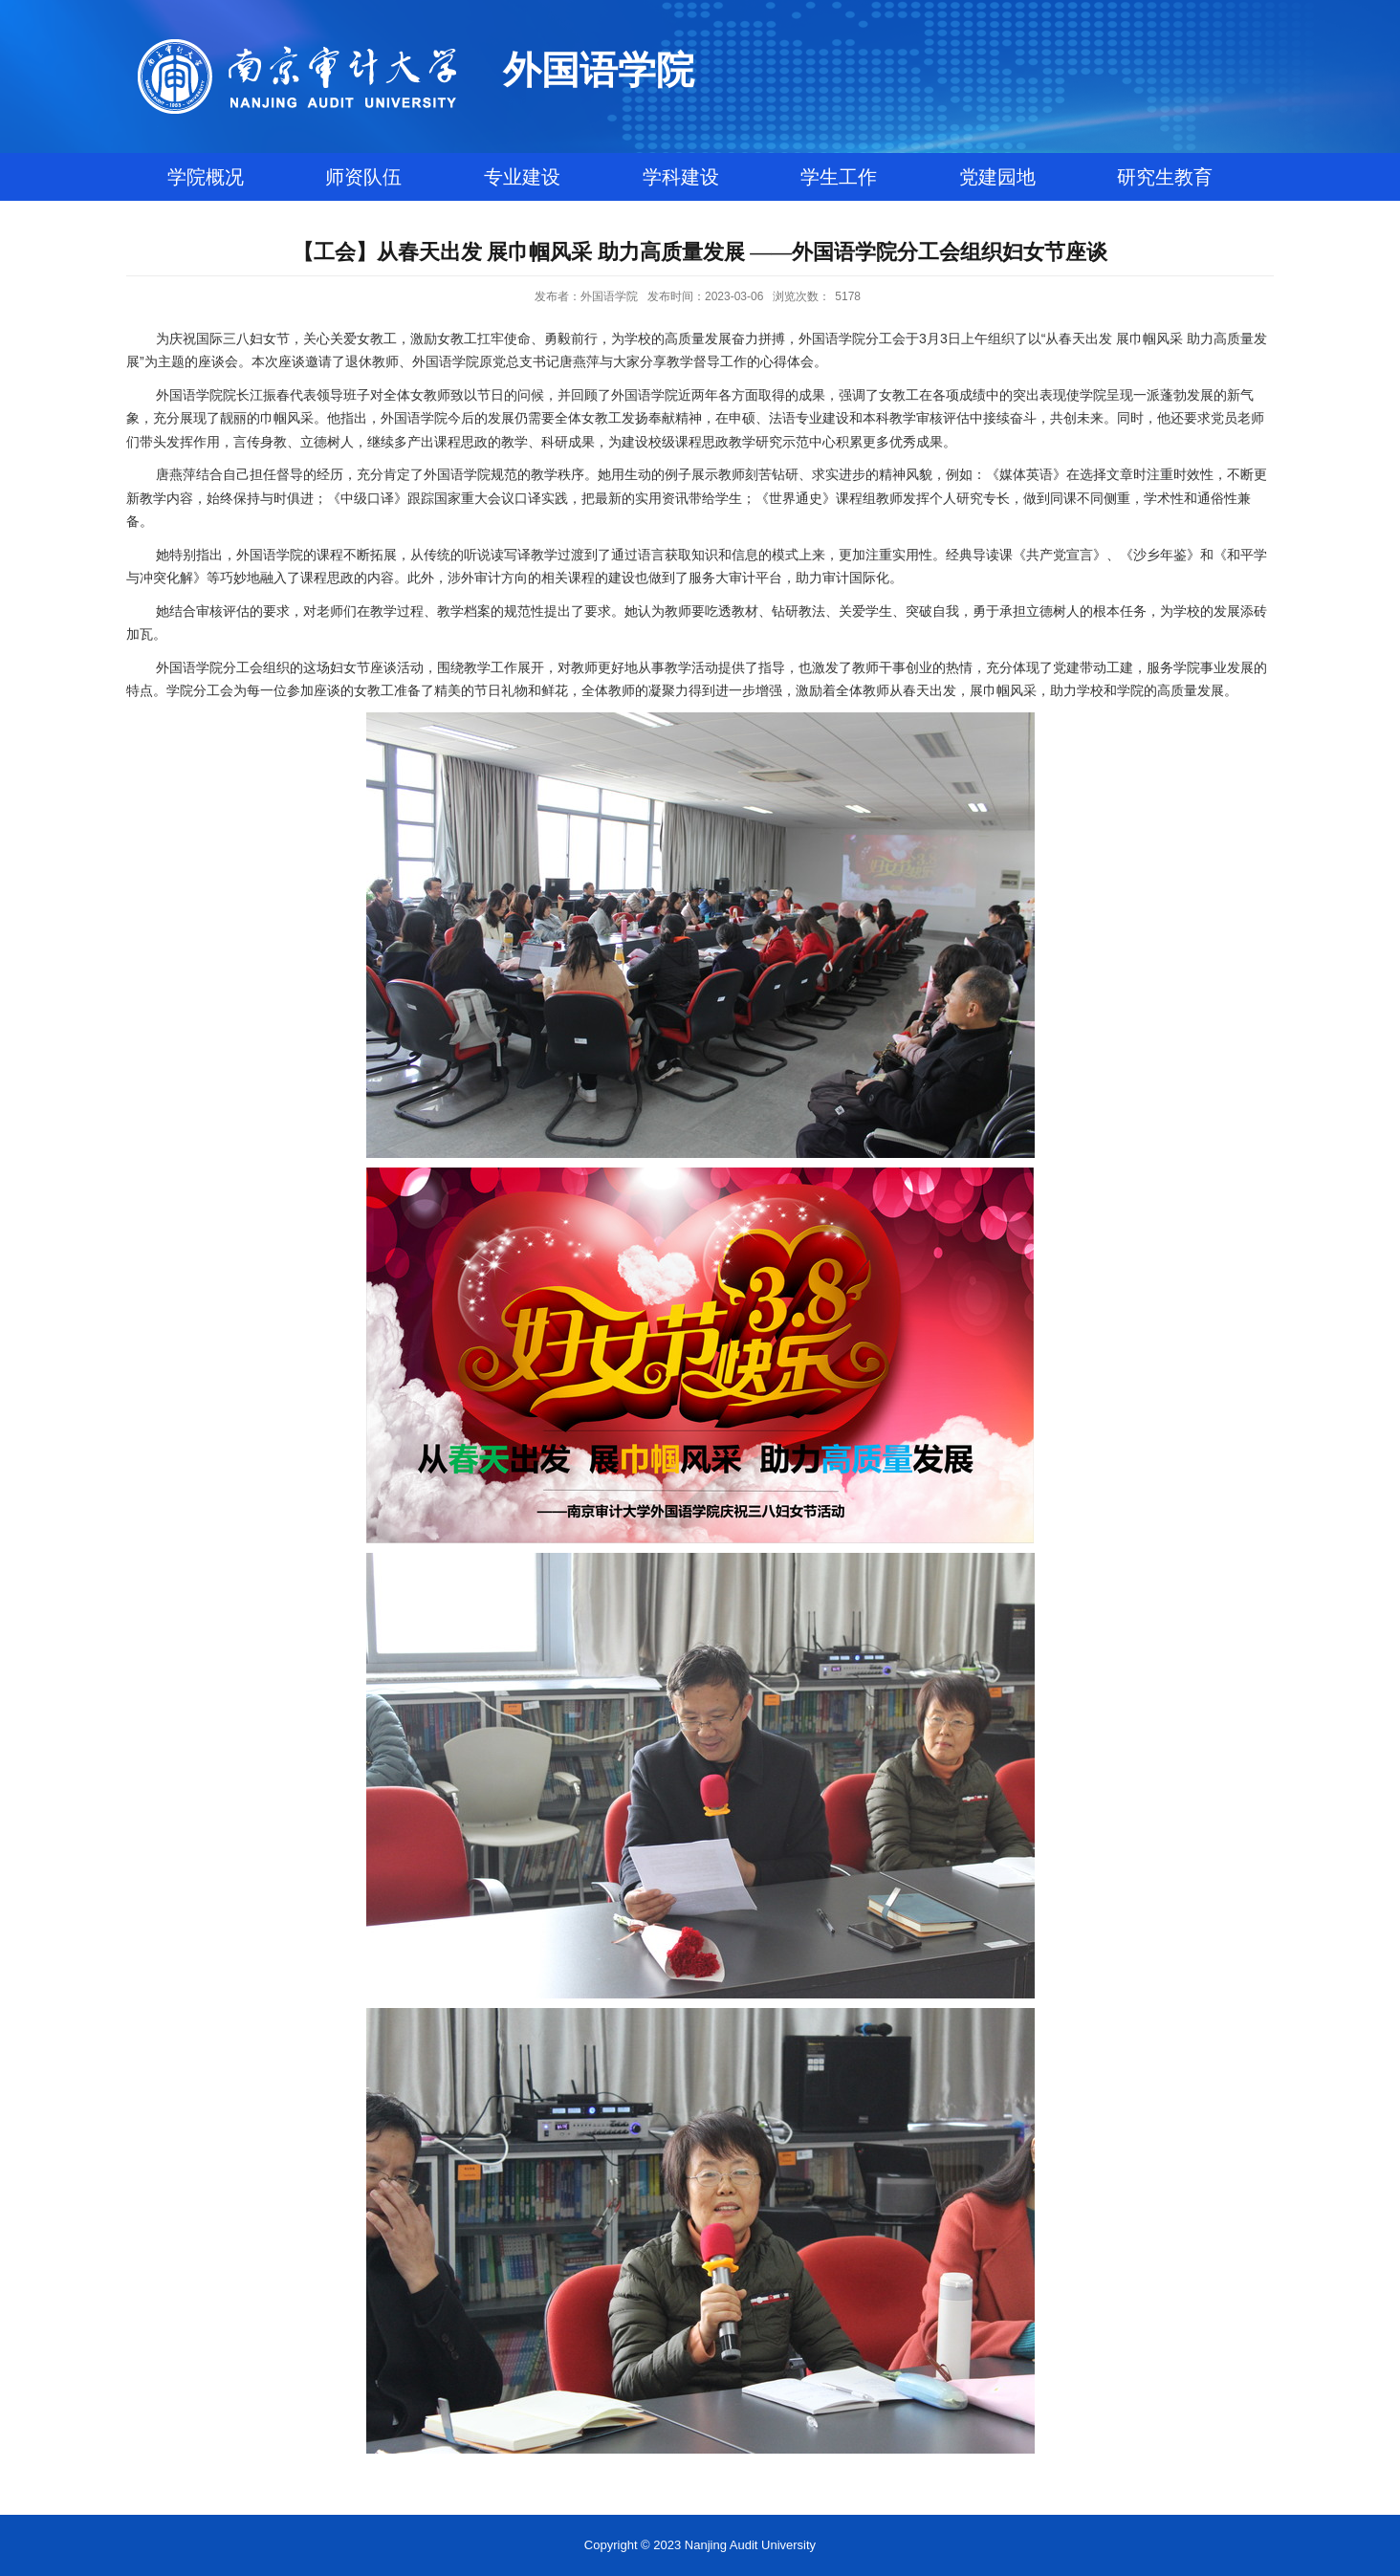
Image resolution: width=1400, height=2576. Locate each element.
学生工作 (838, 176)
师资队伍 (363, 176)
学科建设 (681, 176)
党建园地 (997, 176)
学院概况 (205, 176)
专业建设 (522, 176)
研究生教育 (1165, 176)
